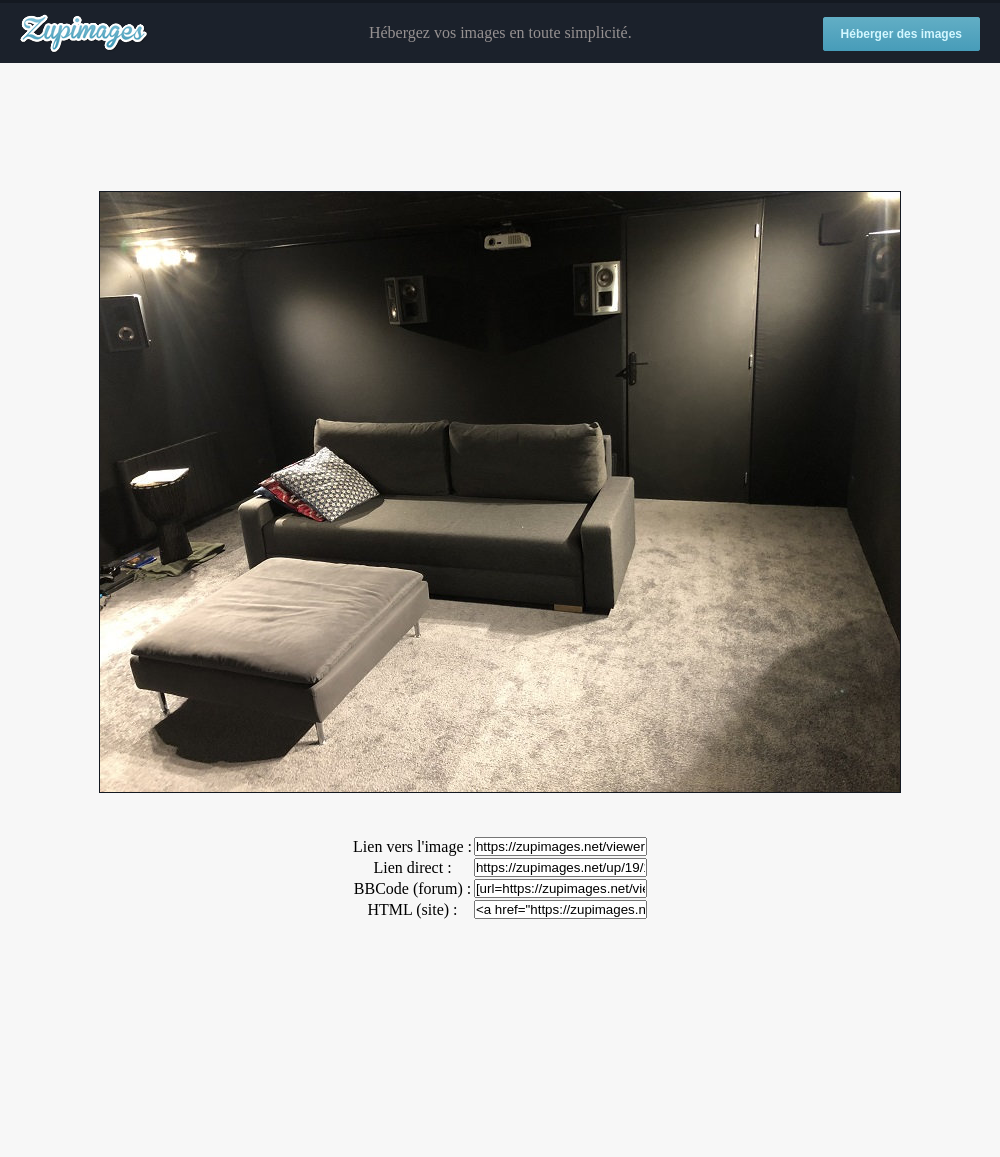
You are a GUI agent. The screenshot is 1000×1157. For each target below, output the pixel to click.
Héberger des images (901, 34)
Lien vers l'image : (412, 846)
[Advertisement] (500, 128)
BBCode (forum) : (412, 888)
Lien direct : (412, 867)
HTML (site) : (412, 909)
